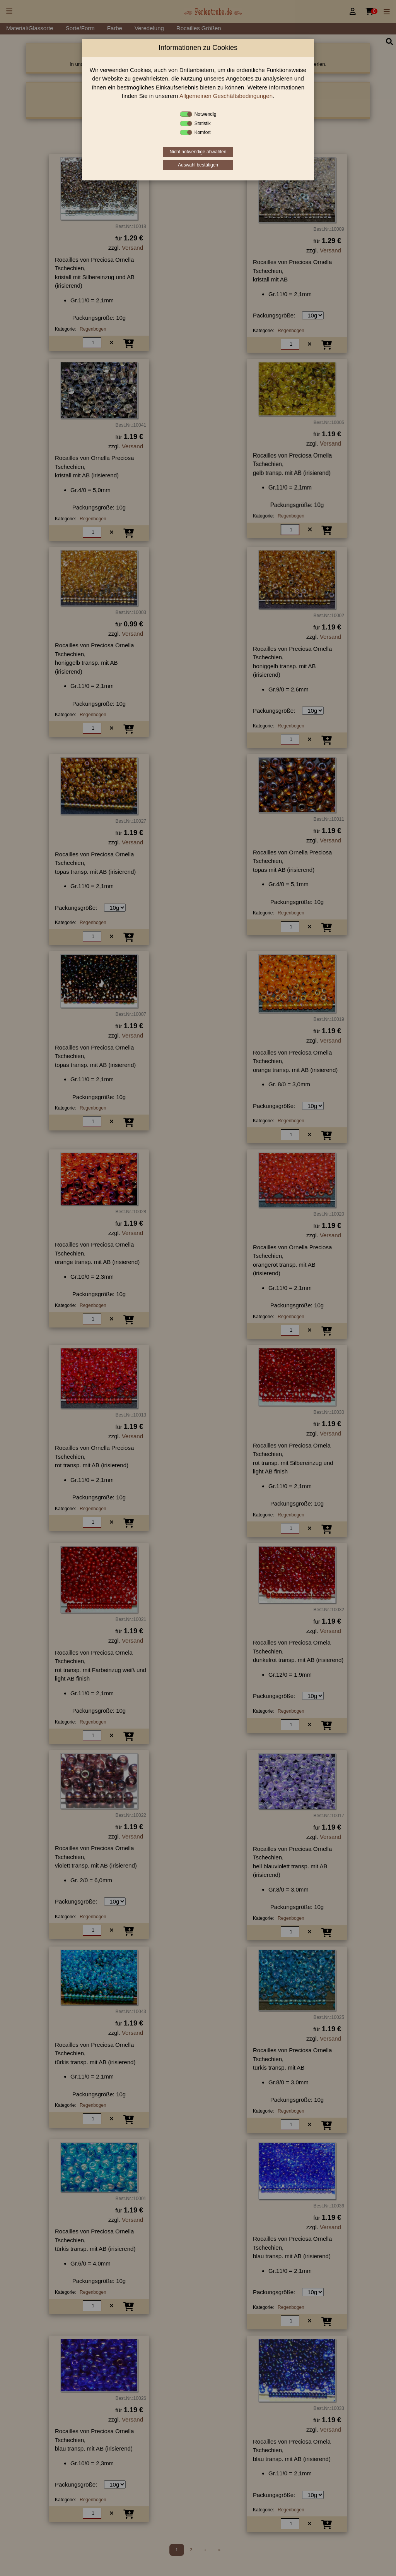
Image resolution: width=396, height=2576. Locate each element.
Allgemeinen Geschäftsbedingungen (226, 96)
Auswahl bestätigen (198, 165)
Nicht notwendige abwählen (198, 151)
